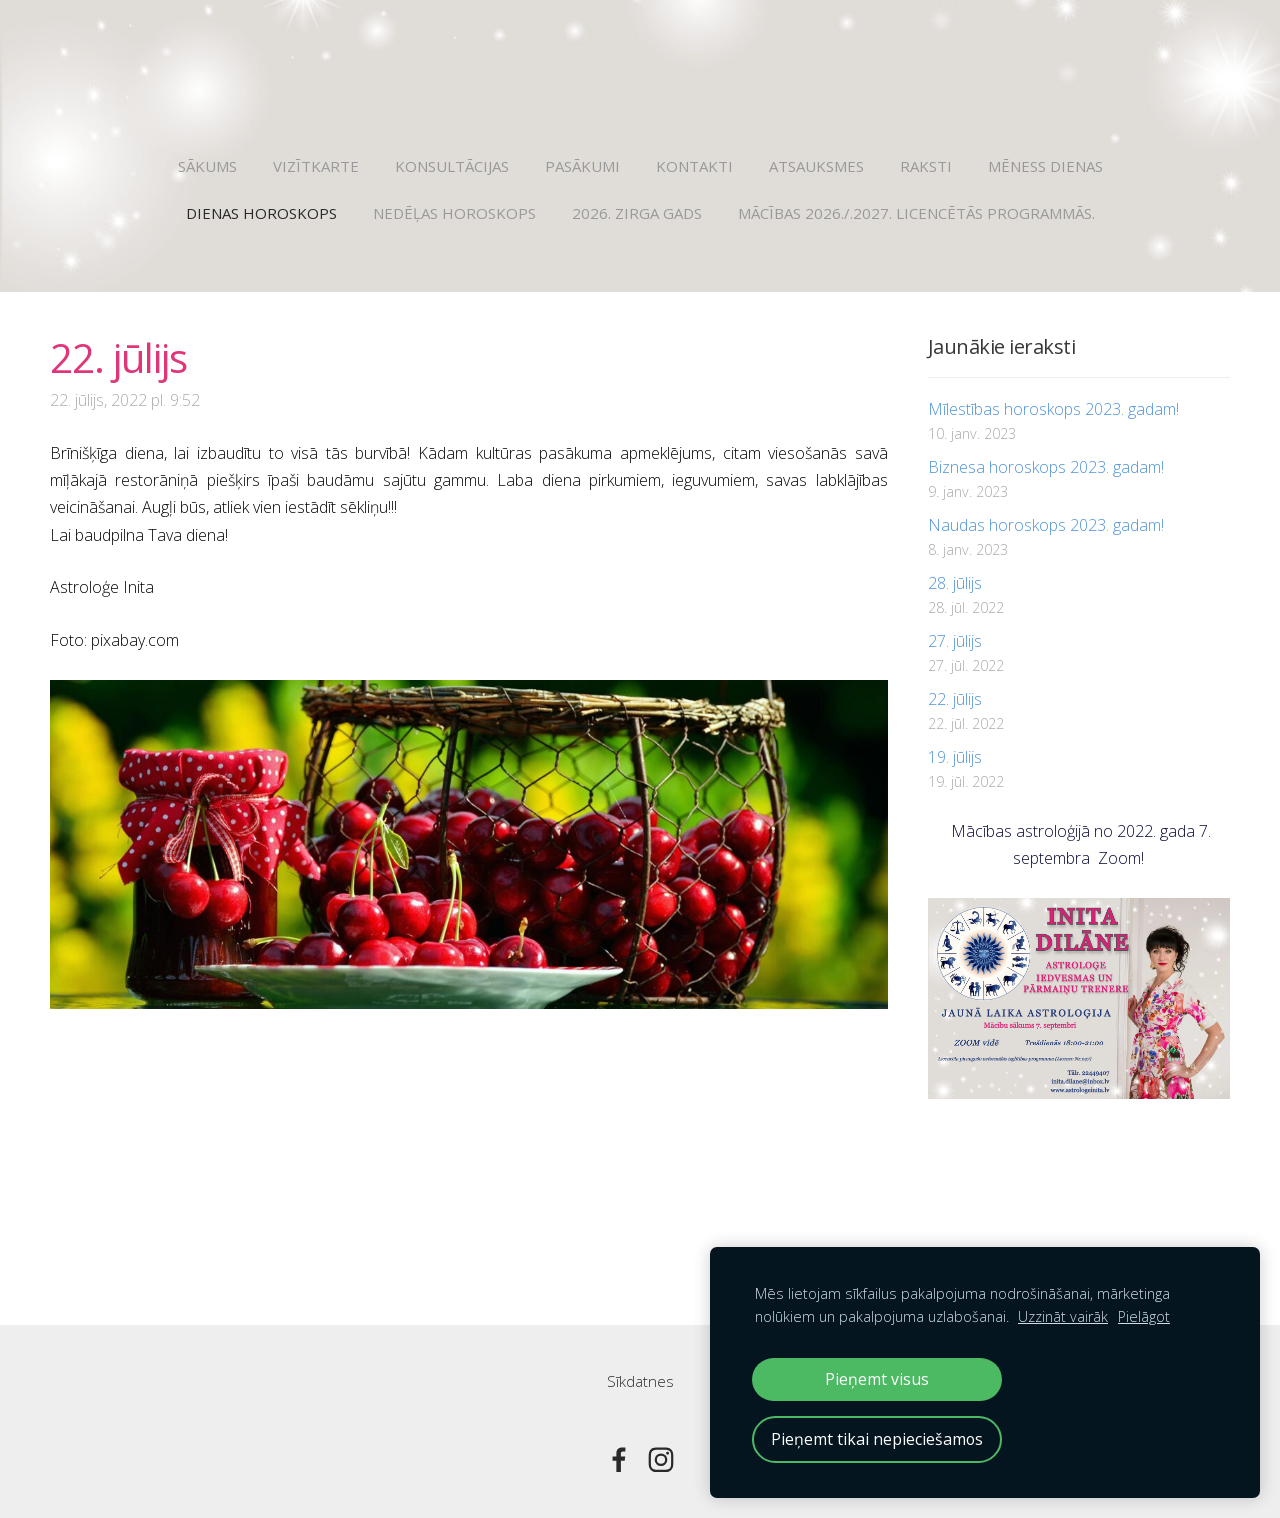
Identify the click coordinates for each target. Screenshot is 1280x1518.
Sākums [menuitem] (207, 166)
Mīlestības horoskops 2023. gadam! (1053, 409)
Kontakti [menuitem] (694, 166)
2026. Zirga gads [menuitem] (637, 213)
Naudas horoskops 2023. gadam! (1046, 525)
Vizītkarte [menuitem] (316, 166)
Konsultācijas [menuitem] (452, 166)
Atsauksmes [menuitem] (816, 166)
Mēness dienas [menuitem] (1045, 166)
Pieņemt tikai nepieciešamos (877, 1439)
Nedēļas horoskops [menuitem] (454, 213)
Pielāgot (1144, 1316)
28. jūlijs (955, 583)
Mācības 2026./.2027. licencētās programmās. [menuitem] (916, 213)
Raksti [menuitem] (926, 166)
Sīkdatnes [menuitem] (640, 1381)
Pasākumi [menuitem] (582, 166)
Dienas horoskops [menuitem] (261, 213)
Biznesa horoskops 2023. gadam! (1046, 467)
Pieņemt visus (877, 1379)
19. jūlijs (955, 757)
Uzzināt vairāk (1063, 1316)
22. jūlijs (955, 699)
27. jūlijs (955, 641)
